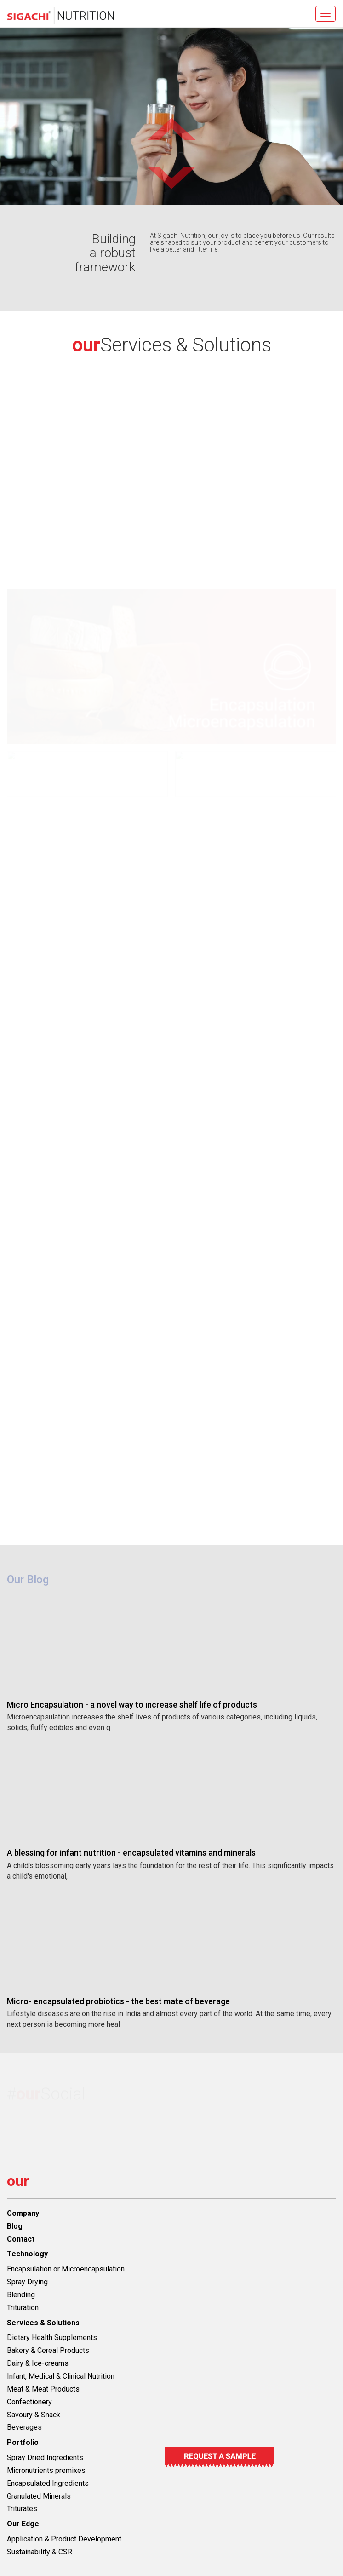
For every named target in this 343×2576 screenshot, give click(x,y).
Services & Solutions (43, 2322)
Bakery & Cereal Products (48, 2350)
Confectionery (29, 2402)
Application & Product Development (64, 2539)
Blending (21, 2294)
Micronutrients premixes (46, 2470)
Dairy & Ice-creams (38, 2363)
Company (23, 2213)
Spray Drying (27, 2281)
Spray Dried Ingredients (45, 2457)
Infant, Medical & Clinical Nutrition (60, 2376)
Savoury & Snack (33, 2414)
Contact (20, 2239)
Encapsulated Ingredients (48, 2483)
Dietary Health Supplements (52, 2337)
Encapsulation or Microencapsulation (66, 2269)
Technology (27, 2253)
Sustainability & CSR (39, 2551)
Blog (15, 2226)
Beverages (24, 2427)
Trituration (23, 2307)
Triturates (22, 2508)
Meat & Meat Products (43, 2389)
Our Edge (23, 2523)
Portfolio (23, 2442)
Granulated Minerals (39, 2496)
